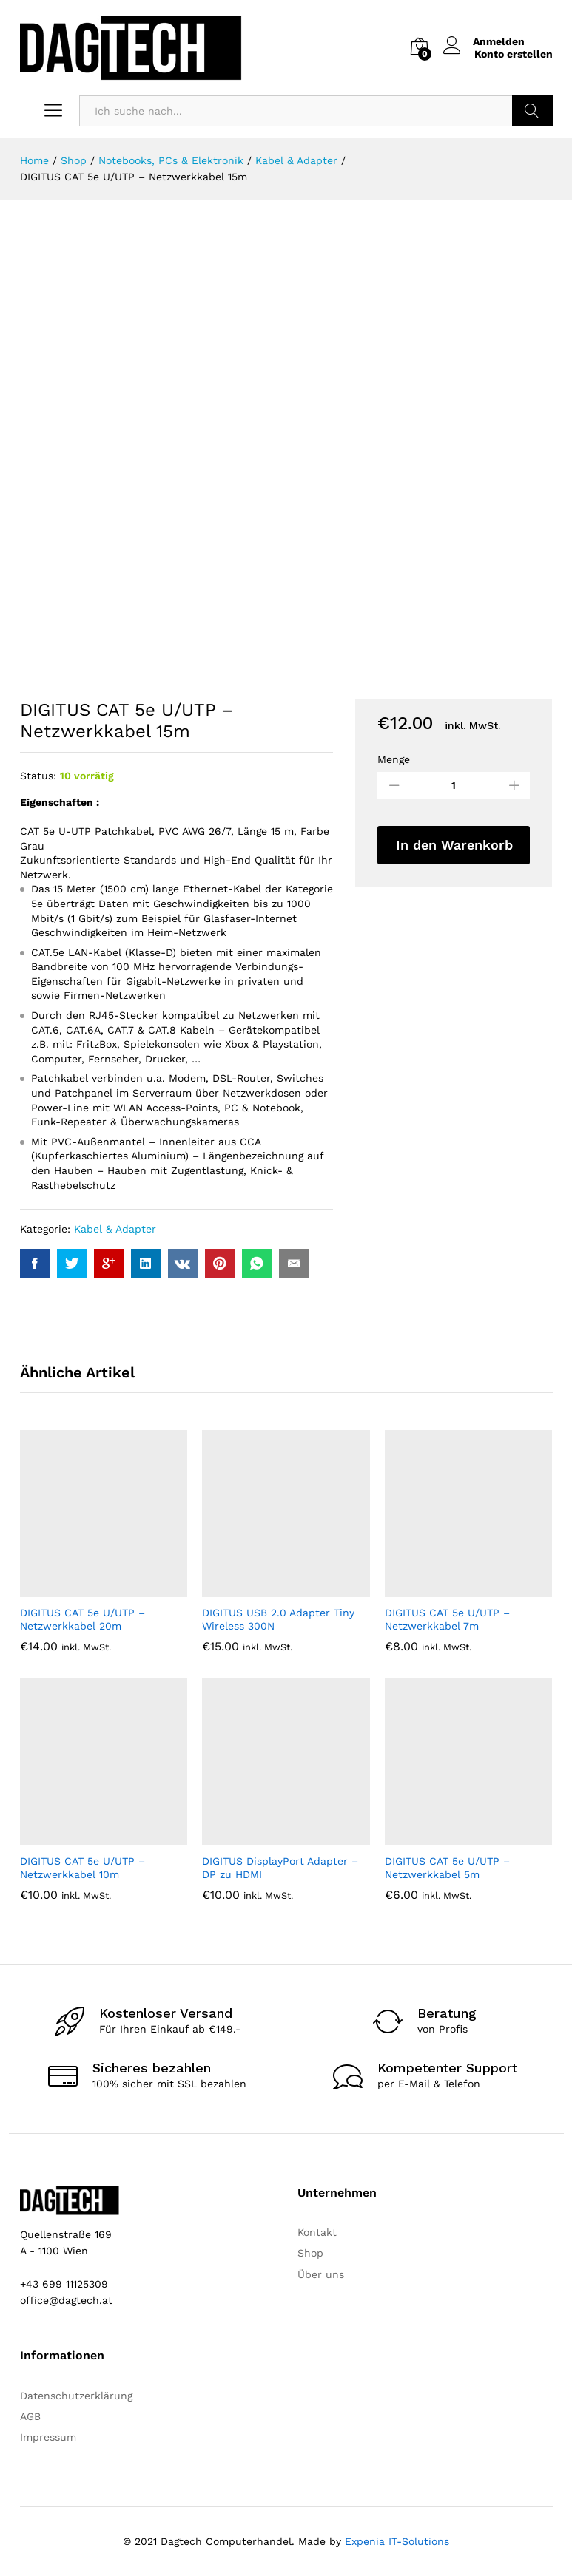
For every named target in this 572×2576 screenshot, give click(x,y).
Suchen (532, 110)
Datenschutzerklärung (76, 2396)
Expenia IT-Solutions (397, 2541)
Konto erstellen (513, 54)
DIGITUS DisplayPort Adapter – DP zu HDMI (280, 1867)
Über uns (320, 2274)
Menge (393, 759)
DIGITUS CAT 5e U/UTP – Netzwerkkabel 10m (82, 1867)
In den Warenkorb (454, 845)
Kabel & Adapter (115, 1229)
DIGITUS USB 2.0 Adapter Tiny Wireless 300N (278, 1619)
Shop (310, 2253)
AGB (30, 2416)
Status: (38, 776)
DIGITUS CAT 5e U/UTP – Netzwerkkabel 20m (82, 1619)
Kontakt (317, 2232)
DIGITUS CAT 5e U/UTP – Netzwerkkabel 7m (447, 1619)
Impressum (48, 2437)
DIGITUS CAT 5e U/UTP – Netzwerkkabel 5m (447, 1867)
